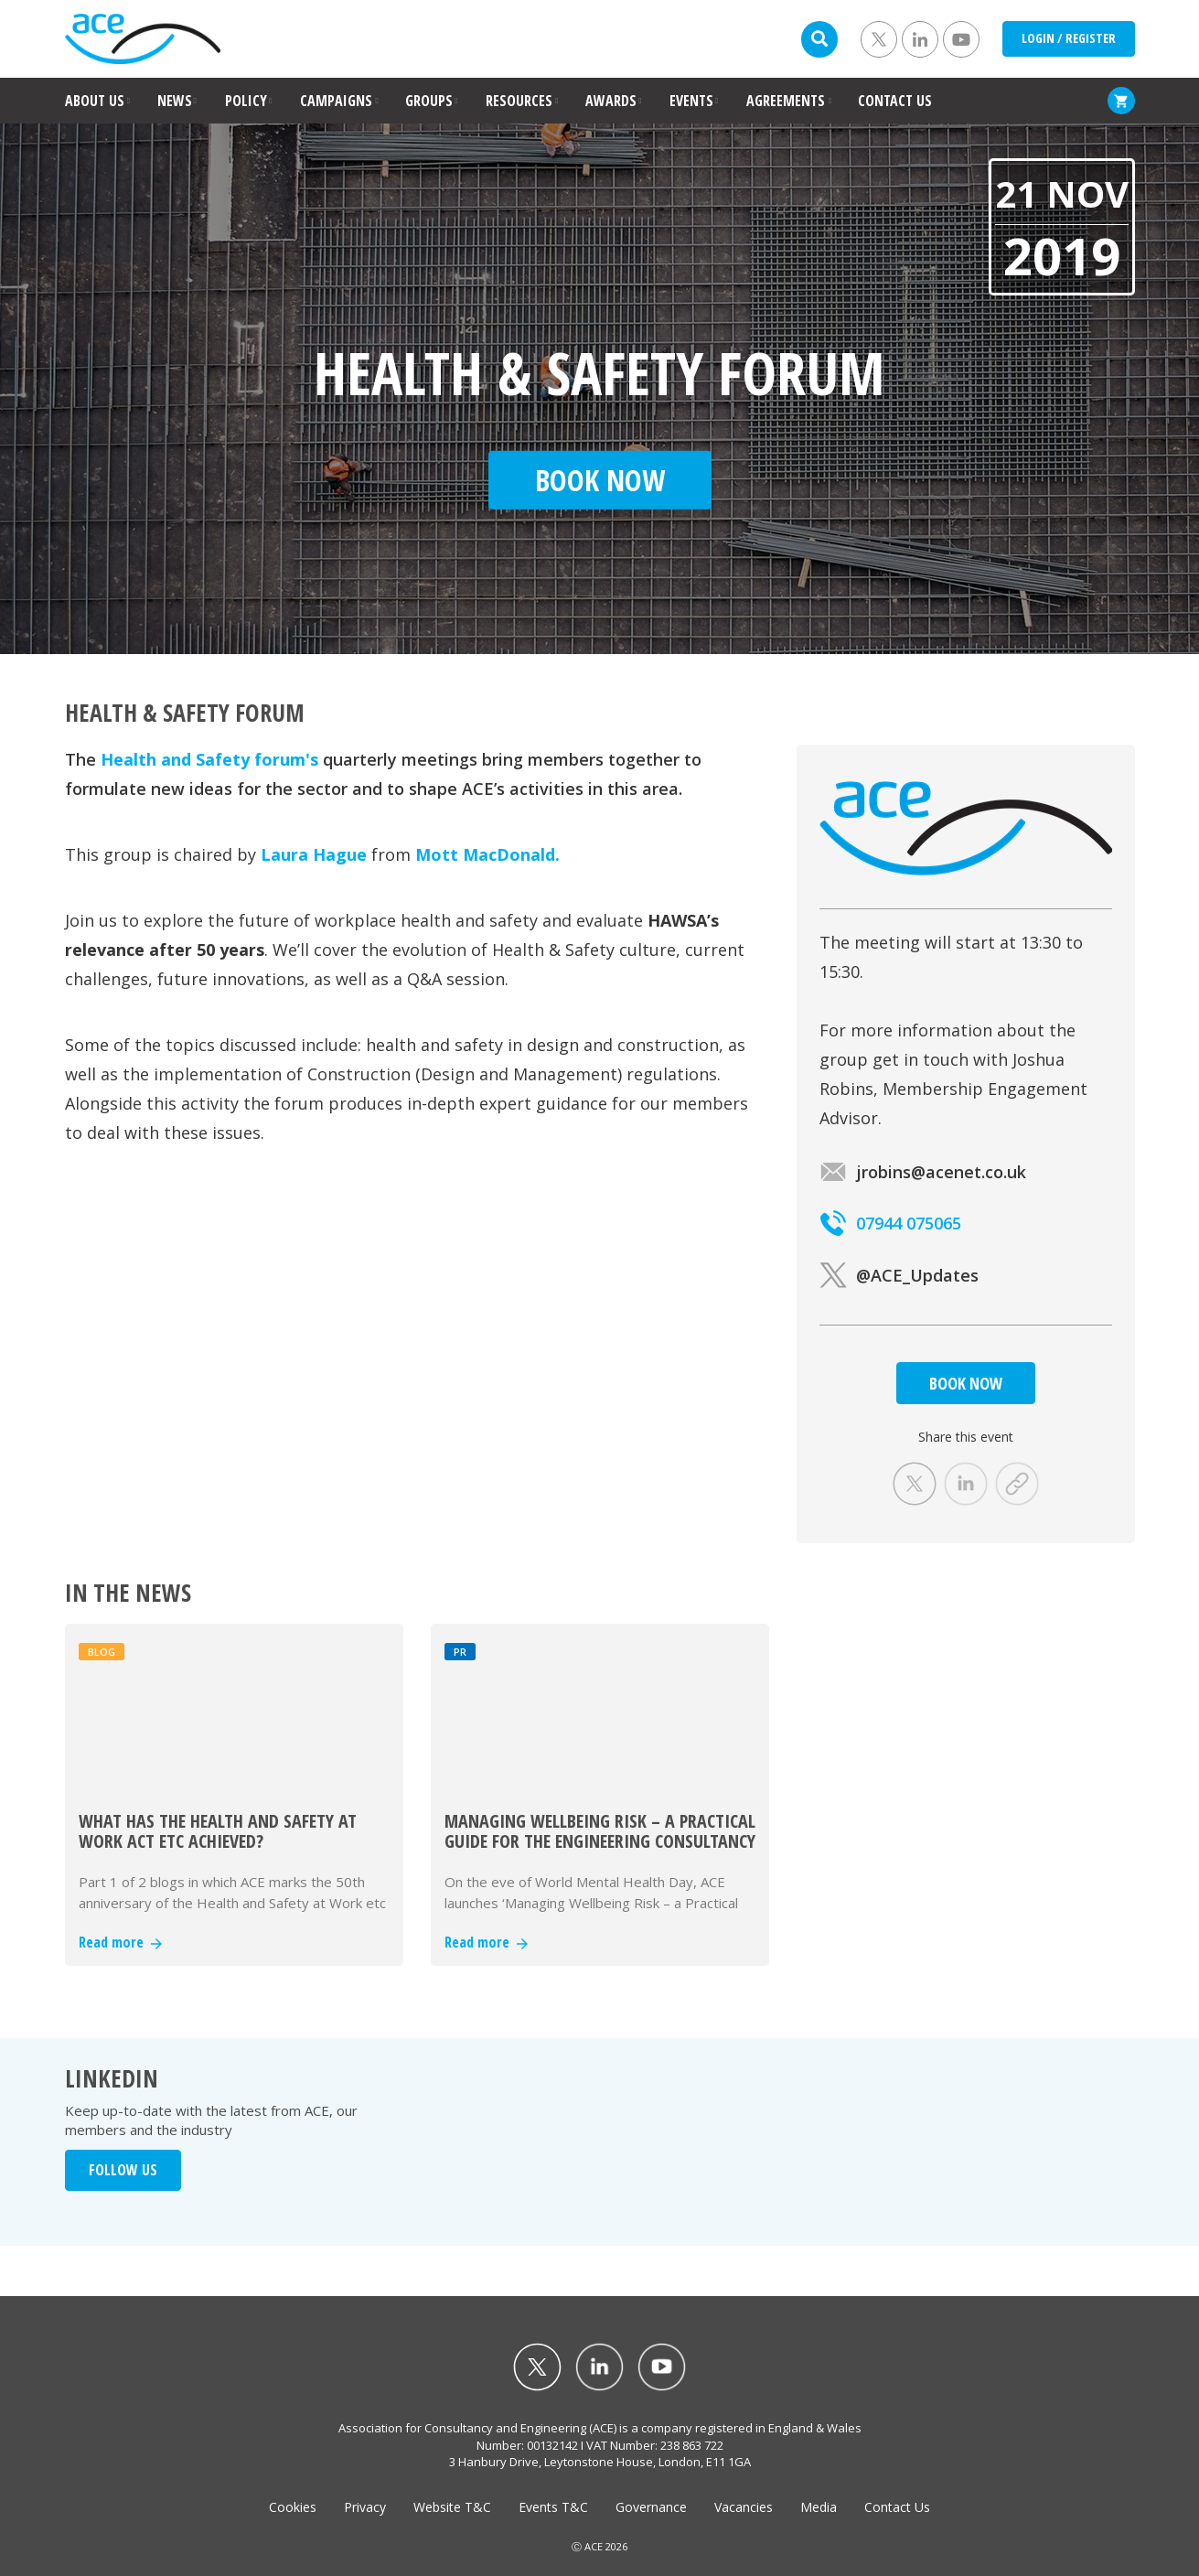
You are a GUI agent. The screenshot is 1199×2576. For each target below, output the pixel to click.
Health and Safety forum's (209, 759)
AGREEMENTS (785, 101)
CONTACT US (895, 101)
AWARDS (611, 101)
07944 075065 (890, 1223)
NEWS (174, 101)
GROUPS (429, 101)
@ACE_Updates (899, 1275)
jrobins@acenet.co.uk (922, 1172)
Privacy (365, 2507)
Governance (651, 2507)
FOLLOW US (123, 2170)
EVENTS (691, 101)
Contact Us (897, 2507)
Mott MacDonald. (487, 854)
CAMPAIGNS (336, 101)
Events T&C (553, 2507)
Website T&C (452, 2507)
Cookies (292, 2507)
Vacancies (743, 2507)
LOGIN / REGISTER (1069, 38)
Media (818, 2507)
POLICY (246, 101)
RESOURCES (519, 101)
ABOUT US (94, 101)
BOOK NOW (965, 1383)
